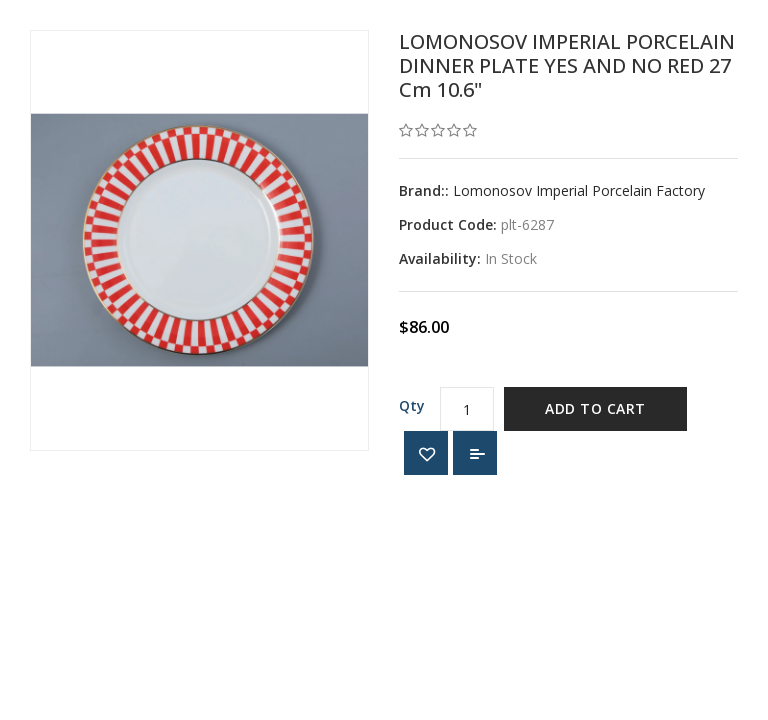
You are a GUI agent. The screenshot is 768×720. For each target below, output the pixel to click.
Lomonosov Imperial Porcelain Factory (579, 190)
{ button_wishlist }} (426, 453)
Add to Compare (475, 453)
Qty (412, 405)
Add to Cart (595, 408)
